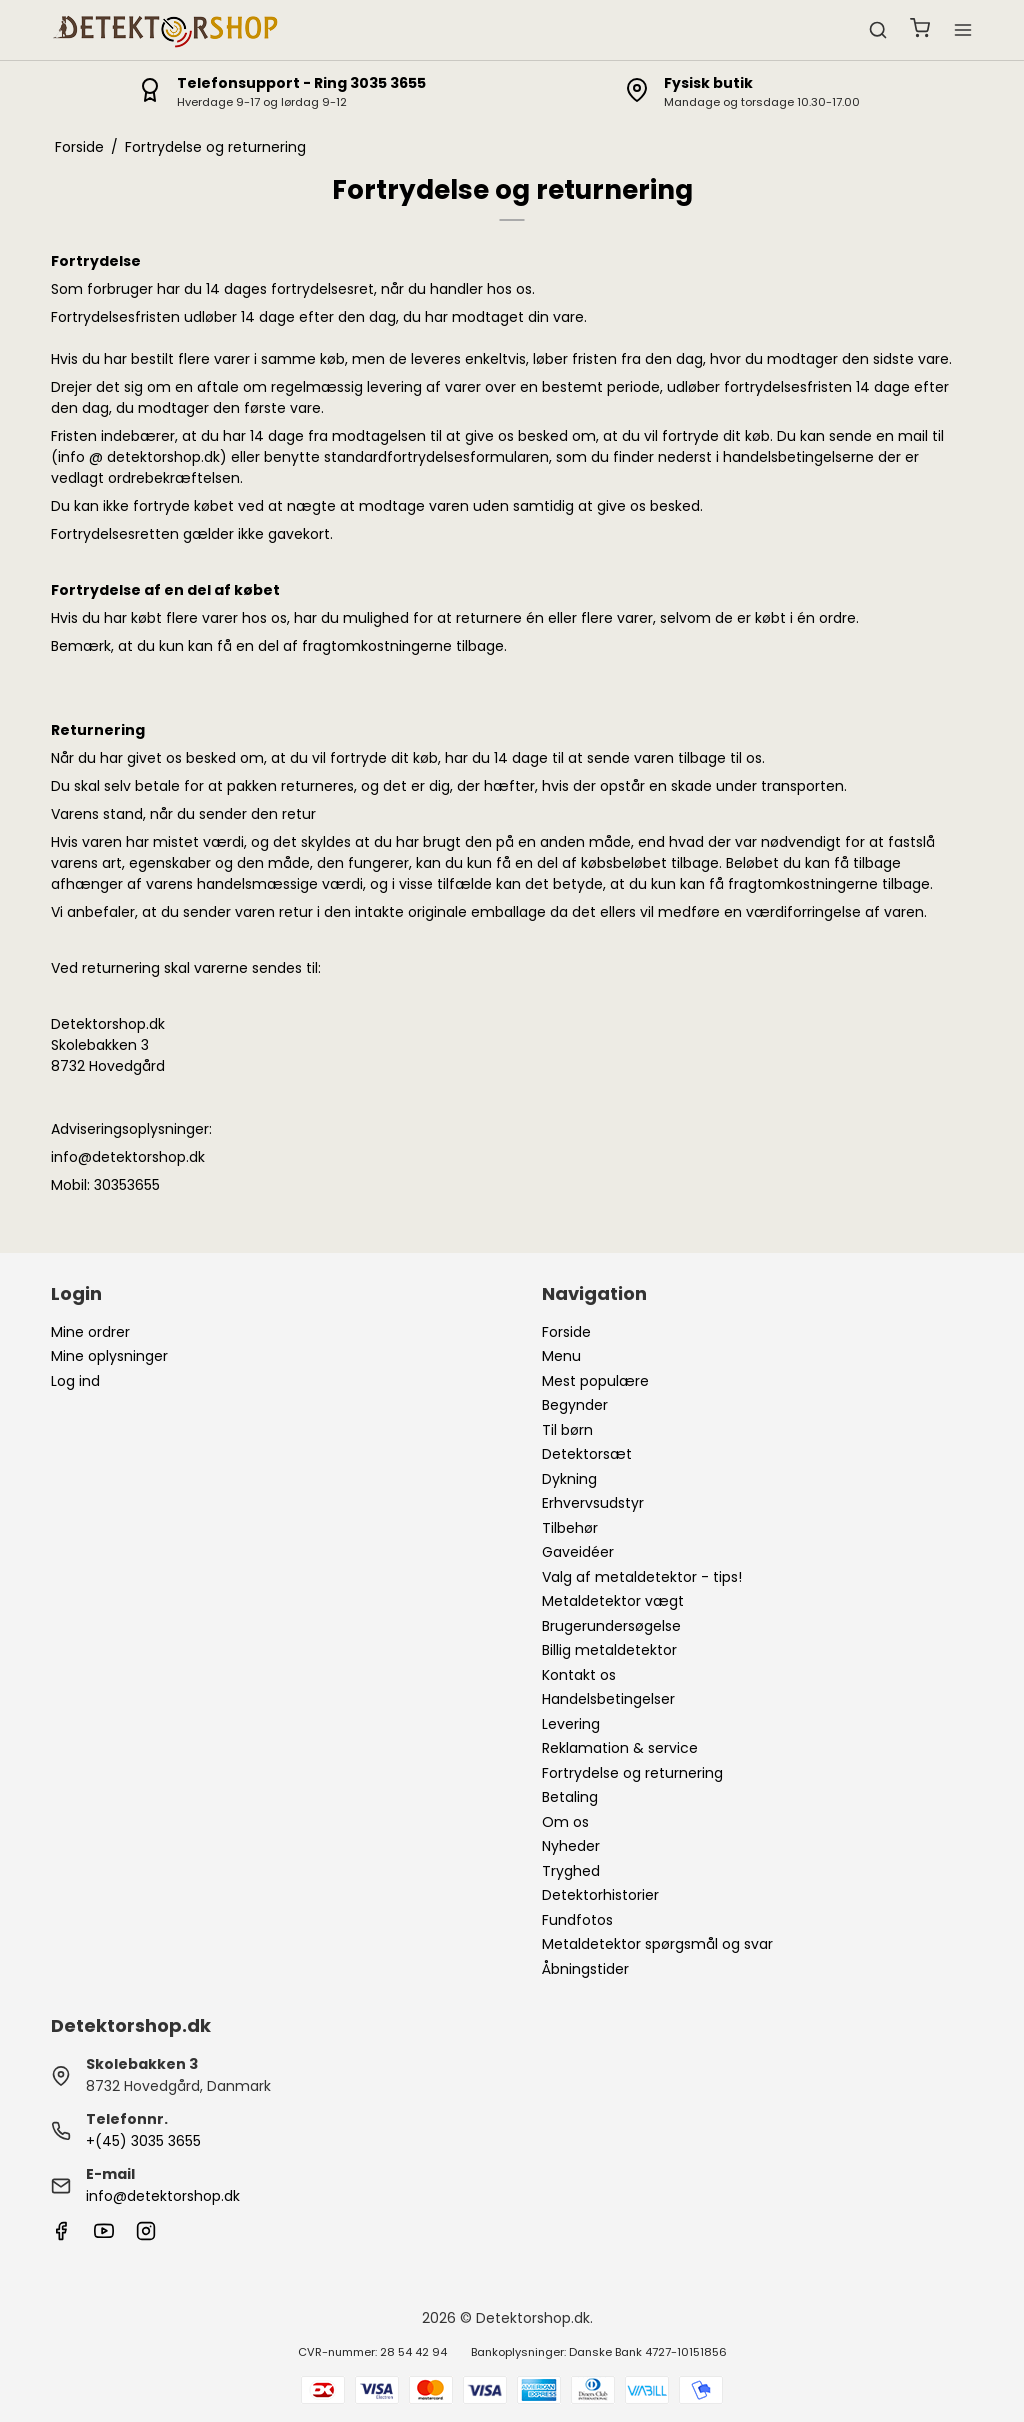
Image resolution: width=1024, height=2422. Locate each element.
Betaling (570, 1797)
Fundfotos (577, 1920)
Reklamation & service (620, 1748)
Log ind (75, 1381)
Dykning (569, 1479)
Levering (571, 1724)
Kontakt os (579, 1675)
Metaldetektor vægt (613, 1601)
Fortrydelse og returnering (632, 1773)
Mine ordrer (90, 1332)
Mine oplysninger (109, 1356)
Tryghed (571, 1871)
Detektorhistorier (600, 1895)
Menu (561, 1356)
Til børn (567, 1430)
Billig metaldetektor (609, 1650)
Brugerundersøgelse (611, 1626)
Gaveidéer (578, 1552)
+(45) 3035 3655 (143, 2141)
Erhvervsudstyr (593, 1503)
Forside (566, 1332)
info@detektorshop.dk (163, 2196)
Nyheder (571, 1846)
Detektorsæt (587, 1454)
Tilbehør (570, 1528)
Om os (565, 1822)
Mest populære (595, 1381)
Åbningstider (585, 1969)
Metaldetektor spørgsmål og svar (657, 1944)
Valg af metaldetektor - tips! (642, 1577)
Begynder (575, 1405)
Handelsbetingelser (608, 1699)
